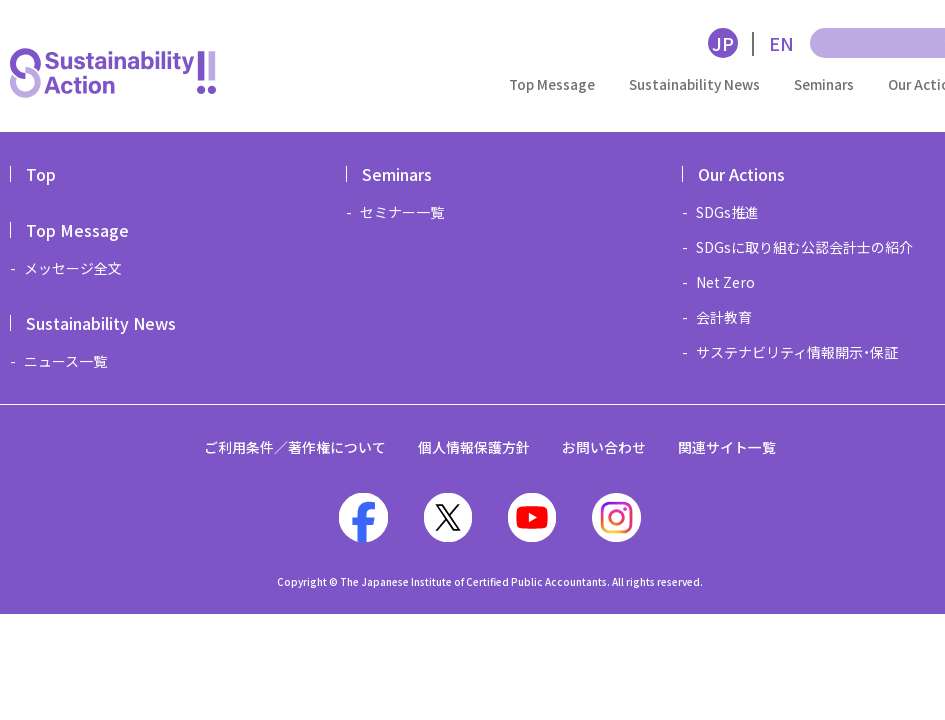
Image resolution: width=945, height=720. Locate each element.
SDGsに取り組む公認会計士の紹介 (804, 247)
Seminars (824, 84)
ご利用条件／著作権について (295, 447)
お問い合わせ (604, 447)
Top (41, 174)
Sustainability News (694, 84)
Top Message (552, 84)
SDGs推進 (727, 212)
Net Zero (725, 282)
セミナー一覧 (402, 212)
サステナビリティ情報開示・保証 (797, 352)
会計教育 (724, 317)
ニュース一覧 (65, 361)
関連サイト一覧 (727, 447)
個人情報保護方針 (474, 447)
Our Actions (741, 174)
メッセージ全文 (73, 268)
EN (781, 43)
